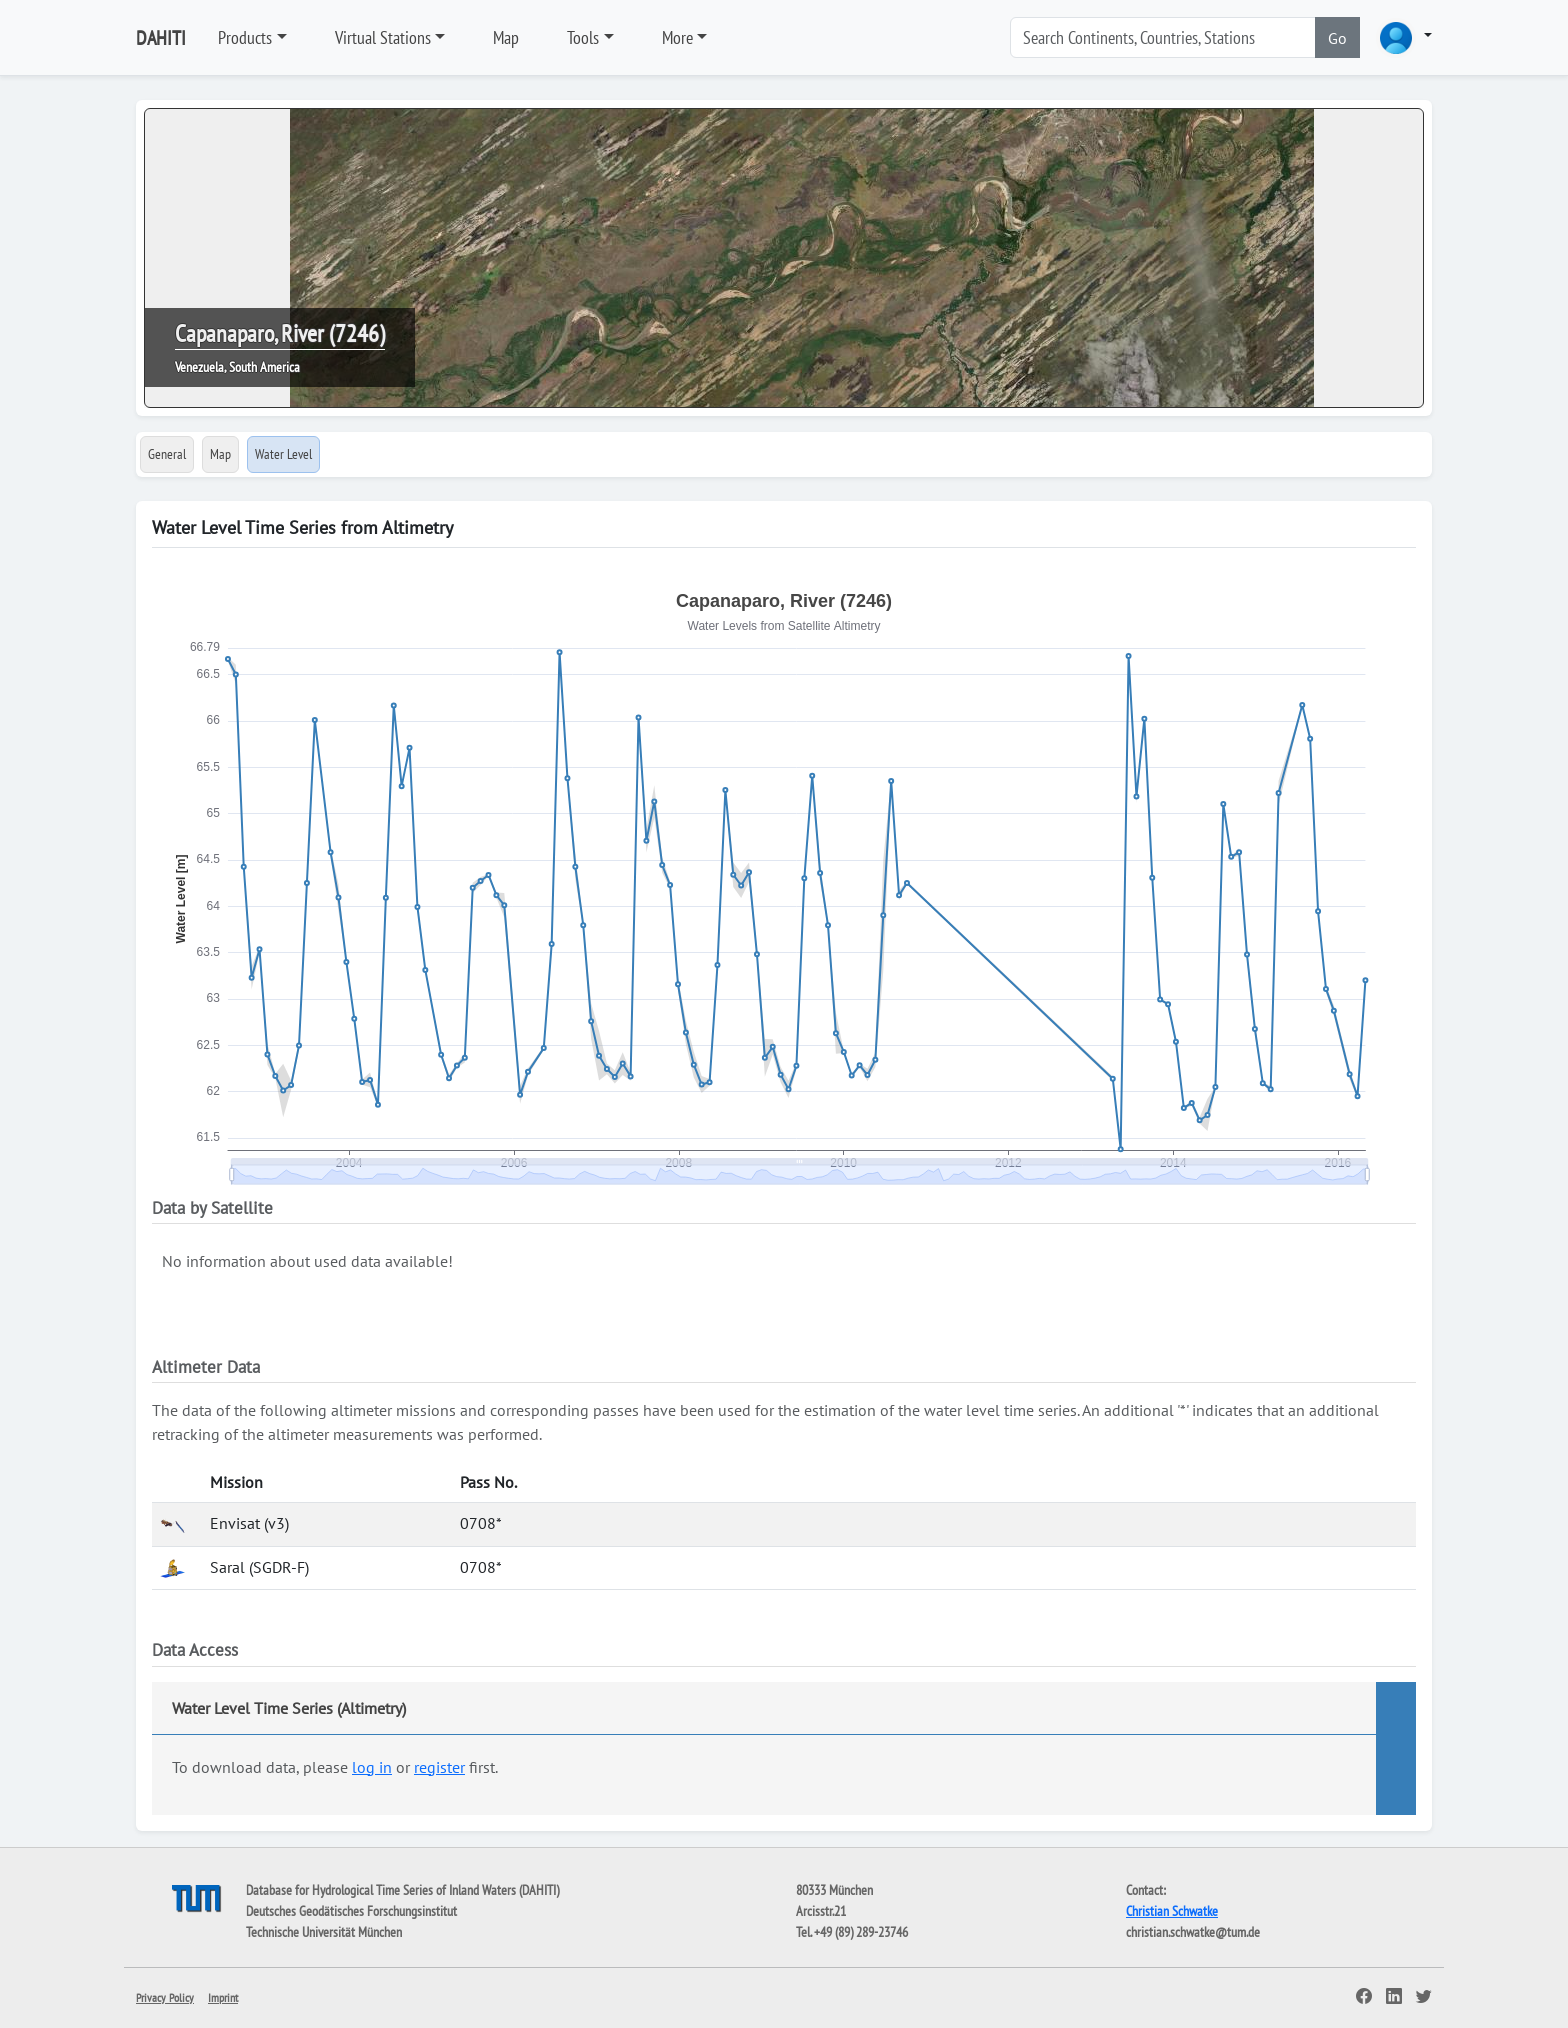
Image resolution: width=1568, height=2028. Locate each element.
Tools (583, 37)
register (439, 1767)
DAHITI (161, 38)
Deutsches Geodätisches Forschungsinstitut (351, 1911)
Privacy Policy (165, 1997)
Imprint (223, 1997)
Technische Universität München (324, 1932)
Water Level (283, 454)
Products (245, 37)
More (677, 37)
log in (372, 1767)
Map (506, 37)
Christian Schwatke (1172, 1911)
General (167, 454)
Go (1337, 38)
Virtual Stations (383, 37)
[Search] (1163, 37)
